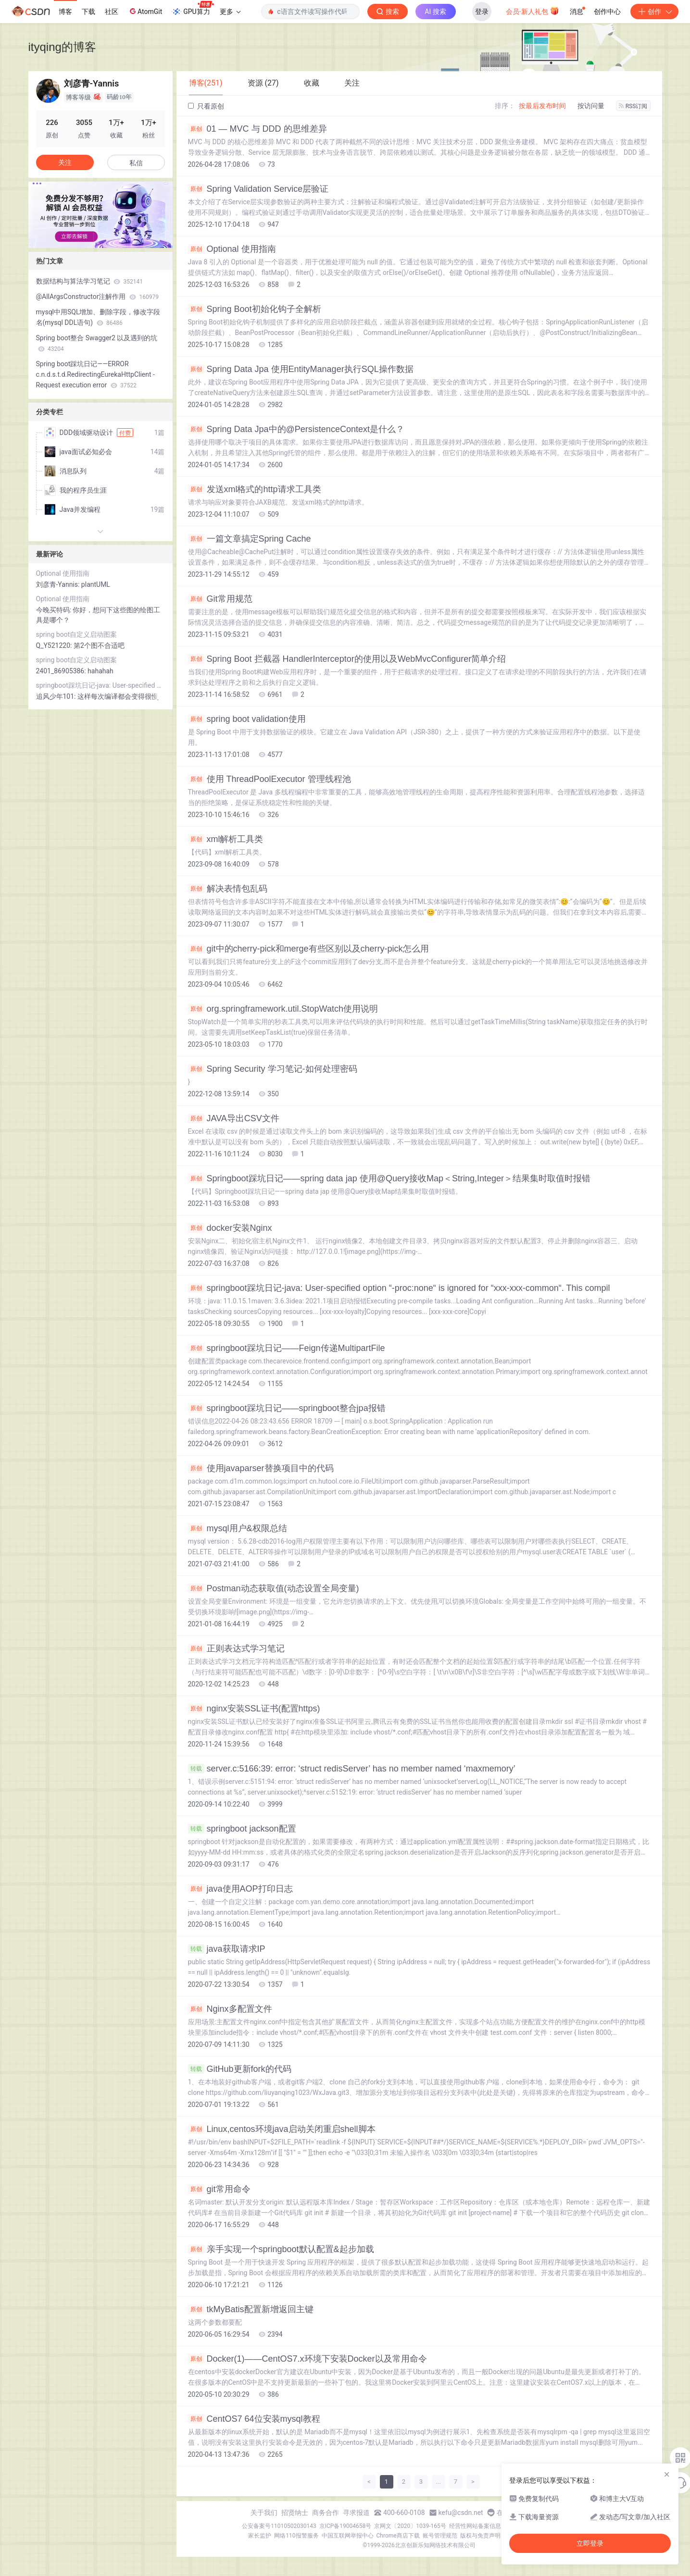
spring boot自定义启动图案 (76, 634)
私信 (136, 163)
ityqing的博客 (62, 46)
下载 (88, 11)
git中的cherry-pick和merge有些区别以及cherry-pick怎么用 (308, 949)
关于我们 (264, 2512)
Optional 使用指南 (232, 249)
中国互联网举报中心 (348, 2535)
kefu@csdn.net (461, 2512)
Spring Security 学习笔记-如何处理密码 (272, 1069)
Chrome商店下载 (398, 2535)
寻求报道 (356, 2512)
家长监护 (259, 2535)
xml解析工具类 (225, 839)
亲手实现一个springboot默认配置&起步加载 (281, 2249)
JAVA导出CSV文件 (233, 1118)
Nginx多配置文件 (230, 2009)
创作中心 (607, 11)
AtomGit (145, 11)
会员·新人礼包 (532, 10)
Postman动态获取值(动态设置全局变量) (273, 1588)
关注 (65, 162)
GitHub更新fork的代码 (239, 2069)
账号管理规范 (440, 2535)
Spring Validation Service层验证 (258, 189)
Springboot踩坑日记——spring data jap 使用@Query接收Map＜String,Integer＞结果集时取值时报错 (389, 1178)
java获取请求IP (226, 1949)
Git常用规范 (220, 599)
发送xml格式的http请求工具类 (254, 489)
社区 (111, 11)
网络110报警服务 (296, 2535)
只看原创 (206, 106)
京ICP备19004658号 (345, 2526)
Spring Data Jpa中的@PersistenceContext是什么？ (296, 429)
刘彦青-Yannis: (58, 584)
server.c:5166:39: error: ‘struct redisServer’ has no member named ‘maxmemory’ (351, 1768)
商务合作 (325, 2512)
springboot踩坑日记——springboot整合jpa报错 (287, 1408)
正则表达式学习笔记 (236, 1648)
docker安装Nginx (230, 1228)
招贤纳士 (294, 2512)
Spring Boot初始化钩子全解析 (254, 309)
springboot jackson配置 (242, 1828)
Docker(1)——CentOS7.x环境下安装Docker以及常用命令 (307, 2359)
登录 (482, 11)
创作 (654, 11)
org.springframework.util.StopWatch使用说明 (283, 1009)
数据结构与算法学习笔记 (89, 281)
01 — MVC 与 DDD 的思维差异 (257, 129)
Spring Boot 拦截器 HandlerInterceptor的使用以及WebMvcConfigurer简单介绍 (347, 659)
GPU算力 (192, 8)
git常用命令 (219, 2189)
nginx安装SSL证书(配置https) (254, 1708)
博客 (65, 11)
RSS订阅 (633, 106)
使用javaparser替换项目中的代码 (261, 1468)
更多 (230, 11)
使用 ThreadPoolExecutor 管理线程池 (269, 779)
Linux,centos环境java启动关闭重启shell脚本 (282, 2129)
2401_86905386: (62, 671)
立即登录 (590, 2543)
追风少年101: (56, 696)
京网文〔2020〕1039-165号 (410, 2526)
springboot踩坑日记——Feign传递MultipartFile (286, 1348)
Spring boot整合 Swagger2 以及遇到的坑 (97, 343)
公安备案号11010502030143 (279, 2526)
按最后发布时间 (542, 106)
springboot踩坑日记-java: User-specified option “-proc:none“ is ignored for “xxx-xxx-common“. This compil (399, 1288)
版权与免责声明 (480, 2535)
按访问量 (590, 106)
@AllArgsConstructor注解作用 (97, 296)
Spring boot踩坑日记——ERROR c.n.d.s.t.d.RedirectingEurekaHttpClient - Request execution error (95, 374)
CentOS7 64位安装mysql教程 (254, 2419)
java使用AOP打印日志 (240, 1889)
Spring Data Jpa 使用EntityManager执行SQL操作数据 (301, 369)
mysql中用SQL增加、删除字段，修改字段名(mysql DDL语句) (98, 317)
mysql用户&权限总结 (237, 1528)
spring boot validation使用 (247, 719)
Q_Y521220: (55, 645)
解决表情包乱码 (227, 888)
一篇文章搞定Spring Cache (249, 539)
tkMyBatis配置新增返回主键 (251, 2309)
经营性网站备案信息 (475, 2526)
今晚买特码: (54, 610)
